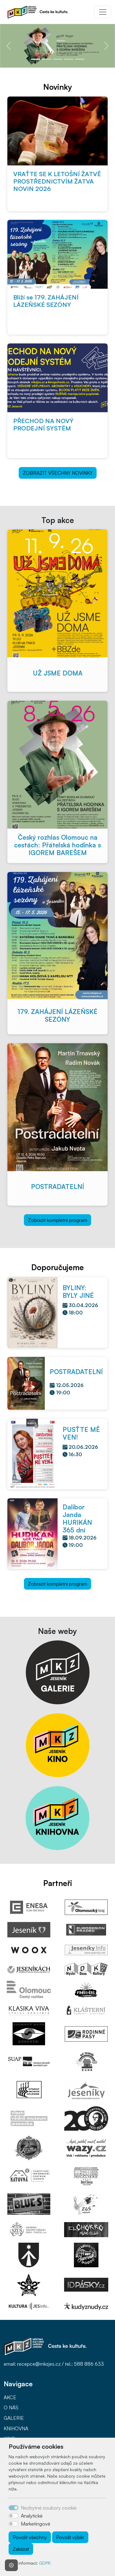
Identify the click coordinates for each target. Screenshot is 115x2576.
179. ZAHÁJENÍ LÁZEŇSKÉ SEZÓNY (57, 1015)
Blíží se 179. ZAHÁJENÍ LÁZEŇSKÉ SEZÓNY (46, 300)
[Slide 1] (35, 59)
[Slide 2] (46, 59)
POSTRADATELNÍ (57, 1187)
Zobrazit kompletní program (57, 1220)
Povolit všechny (30, 2537)
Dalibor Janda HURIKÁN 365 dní (77, 1518)
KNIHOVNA (16, 2428)
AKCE (10, 2397)
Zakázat (21, 2549)
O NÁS (11, 2407)
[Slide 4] (68, 59)
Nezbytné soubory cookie (49, 2508)
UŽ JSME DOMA (57, 673)
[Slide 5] (79, 59)
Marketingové (35, 2524)
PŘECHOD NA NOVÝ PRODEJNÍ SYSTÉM (43, 424)
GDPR (45, 2563)
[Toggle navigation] (102, 12)
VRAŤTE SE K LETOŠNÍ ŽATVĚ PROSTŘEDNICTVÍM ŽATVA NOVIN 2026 (57, 181)
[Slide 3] (57, 59)
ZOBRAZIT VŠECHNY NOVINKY (58, 473)
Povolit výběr (70, 2537)
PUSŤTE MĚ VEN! (81, 1433)
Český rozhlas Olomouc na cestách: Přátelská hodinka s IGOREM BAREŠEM (57, 845)
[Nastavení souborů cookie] (11, 2565)
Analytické (32, 2516)
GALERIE (14, 2418)
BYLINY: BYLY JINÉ (78, 1291)
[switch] (13, 2515)
